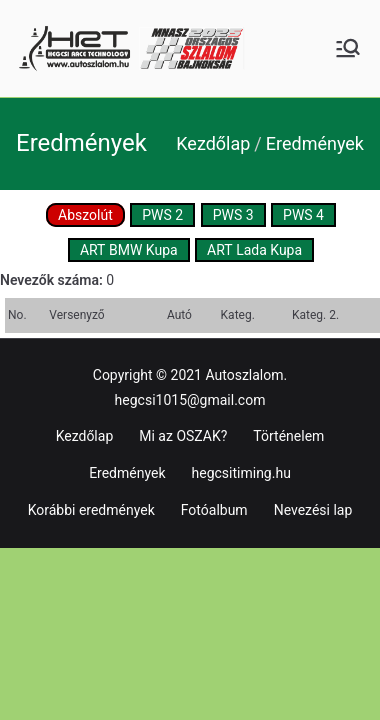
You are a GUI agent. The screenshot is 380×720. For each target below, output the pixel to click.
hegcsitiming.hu (241, 473)
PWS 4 (303, 215)
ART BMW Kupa (129, 250)
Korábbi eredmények (91, 510)
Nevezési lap (313, 510)
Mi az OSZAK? (183, 436)
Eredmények (127, 473)
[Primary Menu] (348, 48)
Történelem (288, 436)
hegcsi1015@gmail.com (190, 400)
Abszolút (85, 215)
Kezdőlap (85, 436)
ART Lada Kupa (254, 250)
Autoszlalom (244, 375)
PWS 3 (233, 215)
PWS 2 (162, 215)
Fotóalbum (214, 510)
